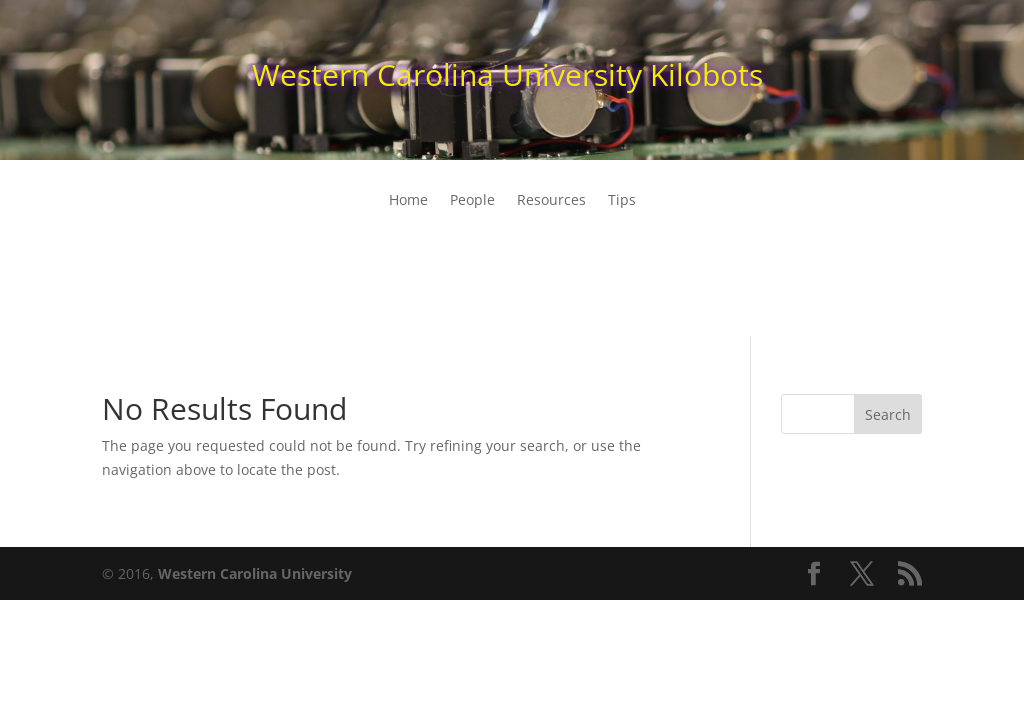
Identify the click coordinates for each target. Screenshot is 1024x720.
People (472, 201)
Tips (622, 201)
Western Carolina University (255, 573)
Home (408, 201)
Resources (551, 201)
